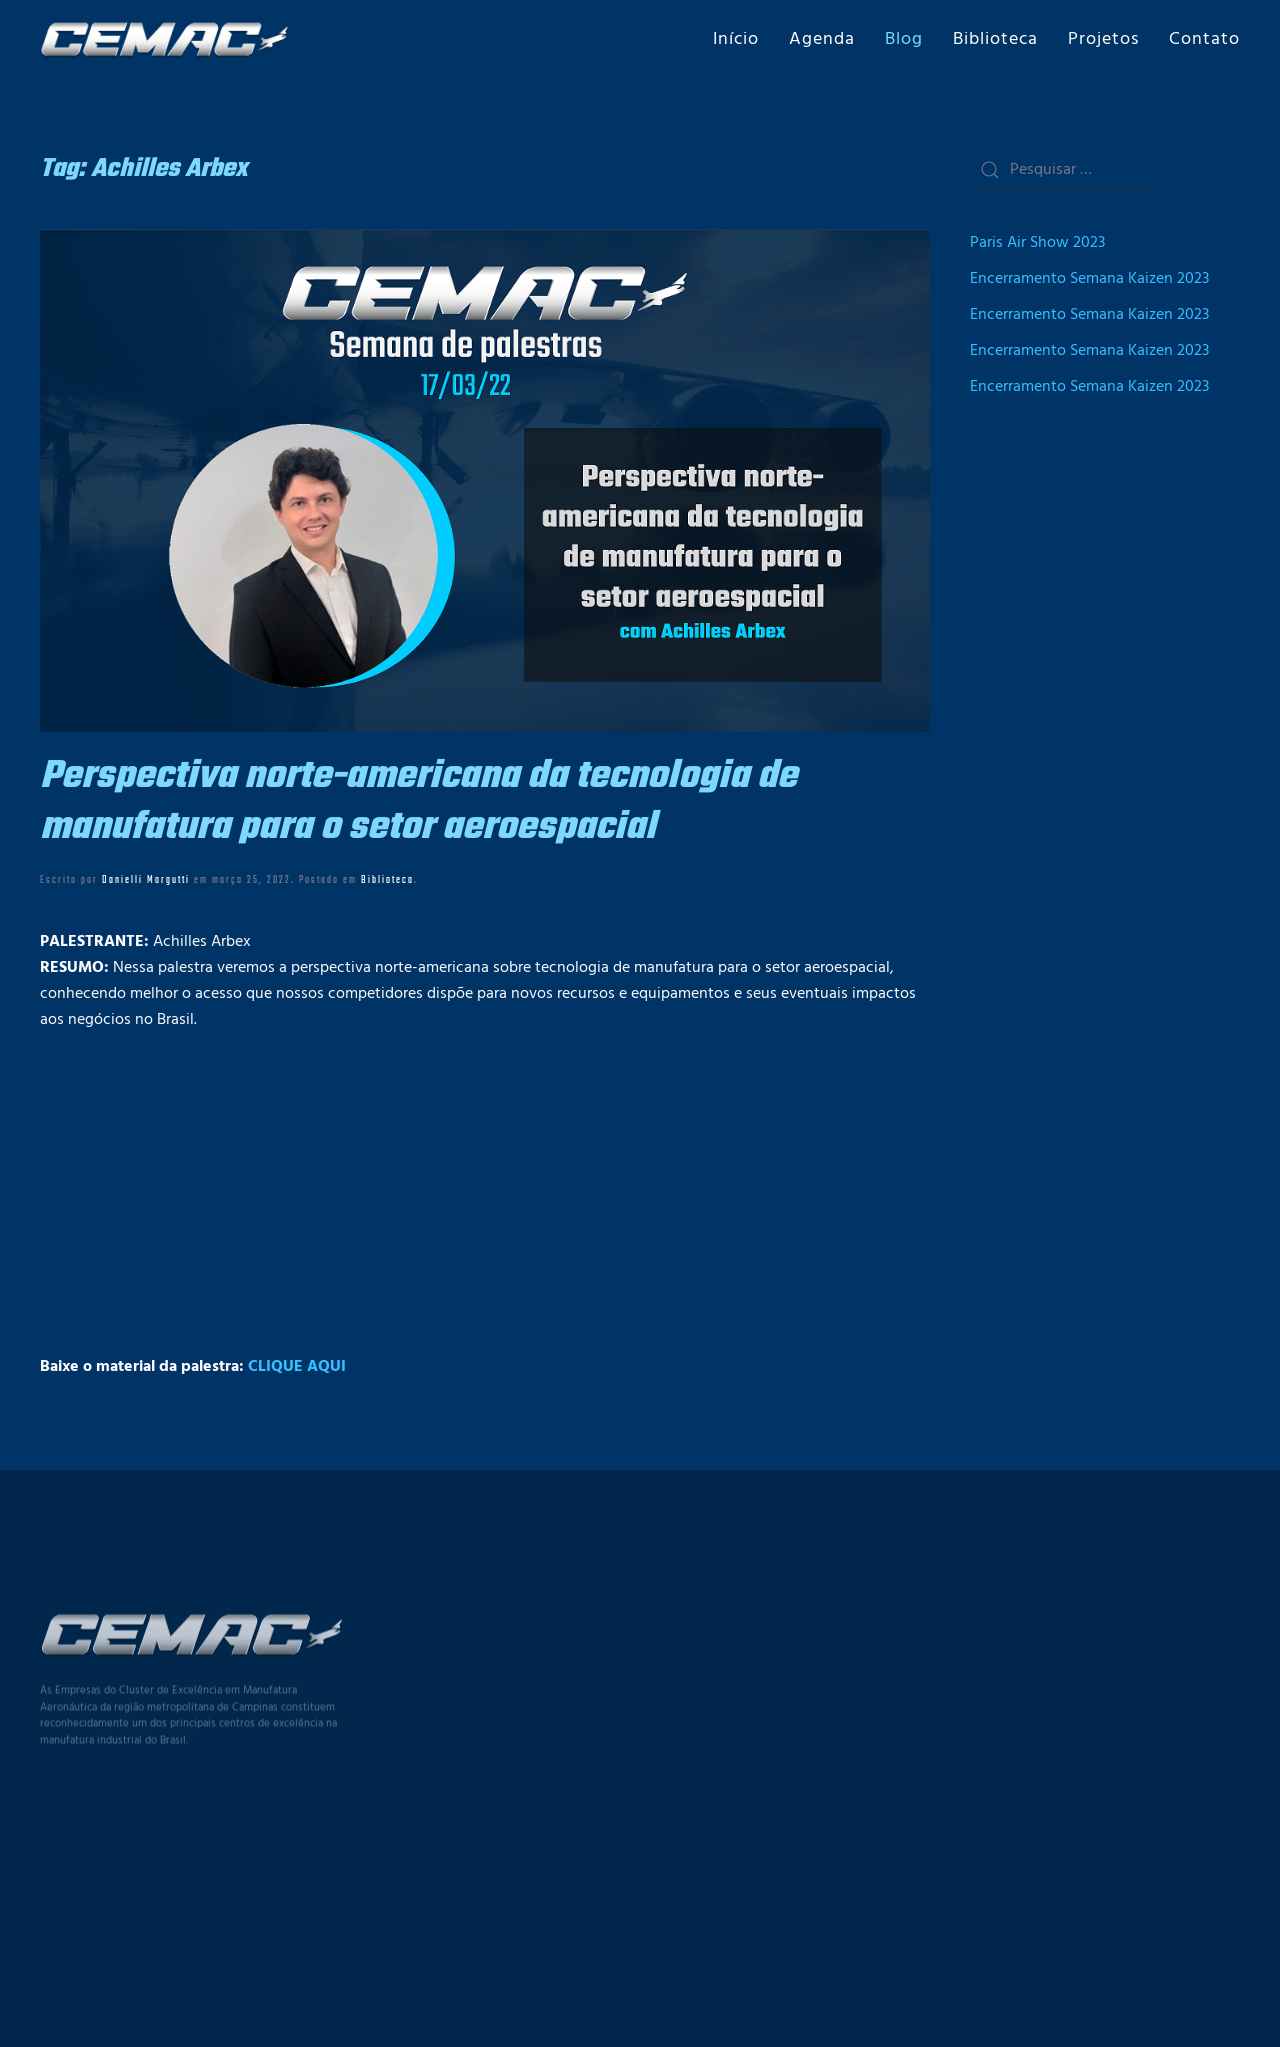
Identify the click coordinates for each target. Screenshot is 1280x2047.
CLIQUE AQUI (297, 1367)
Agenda (822, 39)
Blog (904, 39)
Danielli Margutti (146, 880)
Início (736, 39)
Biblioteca (995, 39)
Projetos (1103, 39)
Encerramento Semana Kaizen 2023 (1089, 279)
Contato (1204, 39)
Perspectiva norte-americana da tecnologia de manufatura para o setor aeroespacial (418, 802)
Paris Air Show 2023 (1037, 243)
